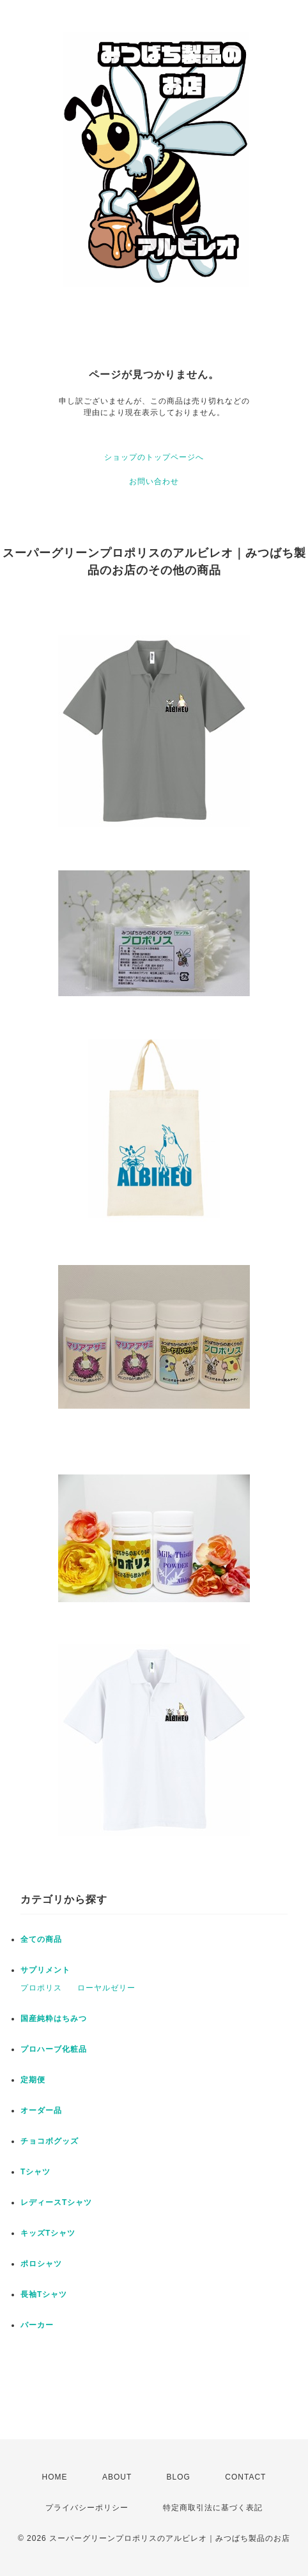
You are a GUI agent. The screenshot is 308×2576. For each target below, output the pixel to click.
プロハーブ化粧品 (53, 2049)
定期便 (32, 2079)
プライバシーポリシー (86, 2507)
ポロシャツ (41, 2263)
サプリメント (45, 1970)
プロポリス (41, 1987)
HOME (55, 2477)
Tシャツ (35, 2171)
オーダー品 (41, 2110)
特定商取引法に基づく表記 (213, 2507)
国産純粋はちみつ (53, 2018)
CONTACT (245, 2477)
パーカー (37, 2325)
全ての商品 (41, 1939)
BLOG (178, 2477)
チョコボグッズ (49, 2141)
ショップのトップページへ (154, 457)
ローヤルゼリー (106, 1987)
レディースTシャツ (56, 2202)
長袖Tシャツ (43, 2294)
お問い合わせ (154, 481)
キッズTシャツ (47, 2233)
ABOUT (117, 2477)
